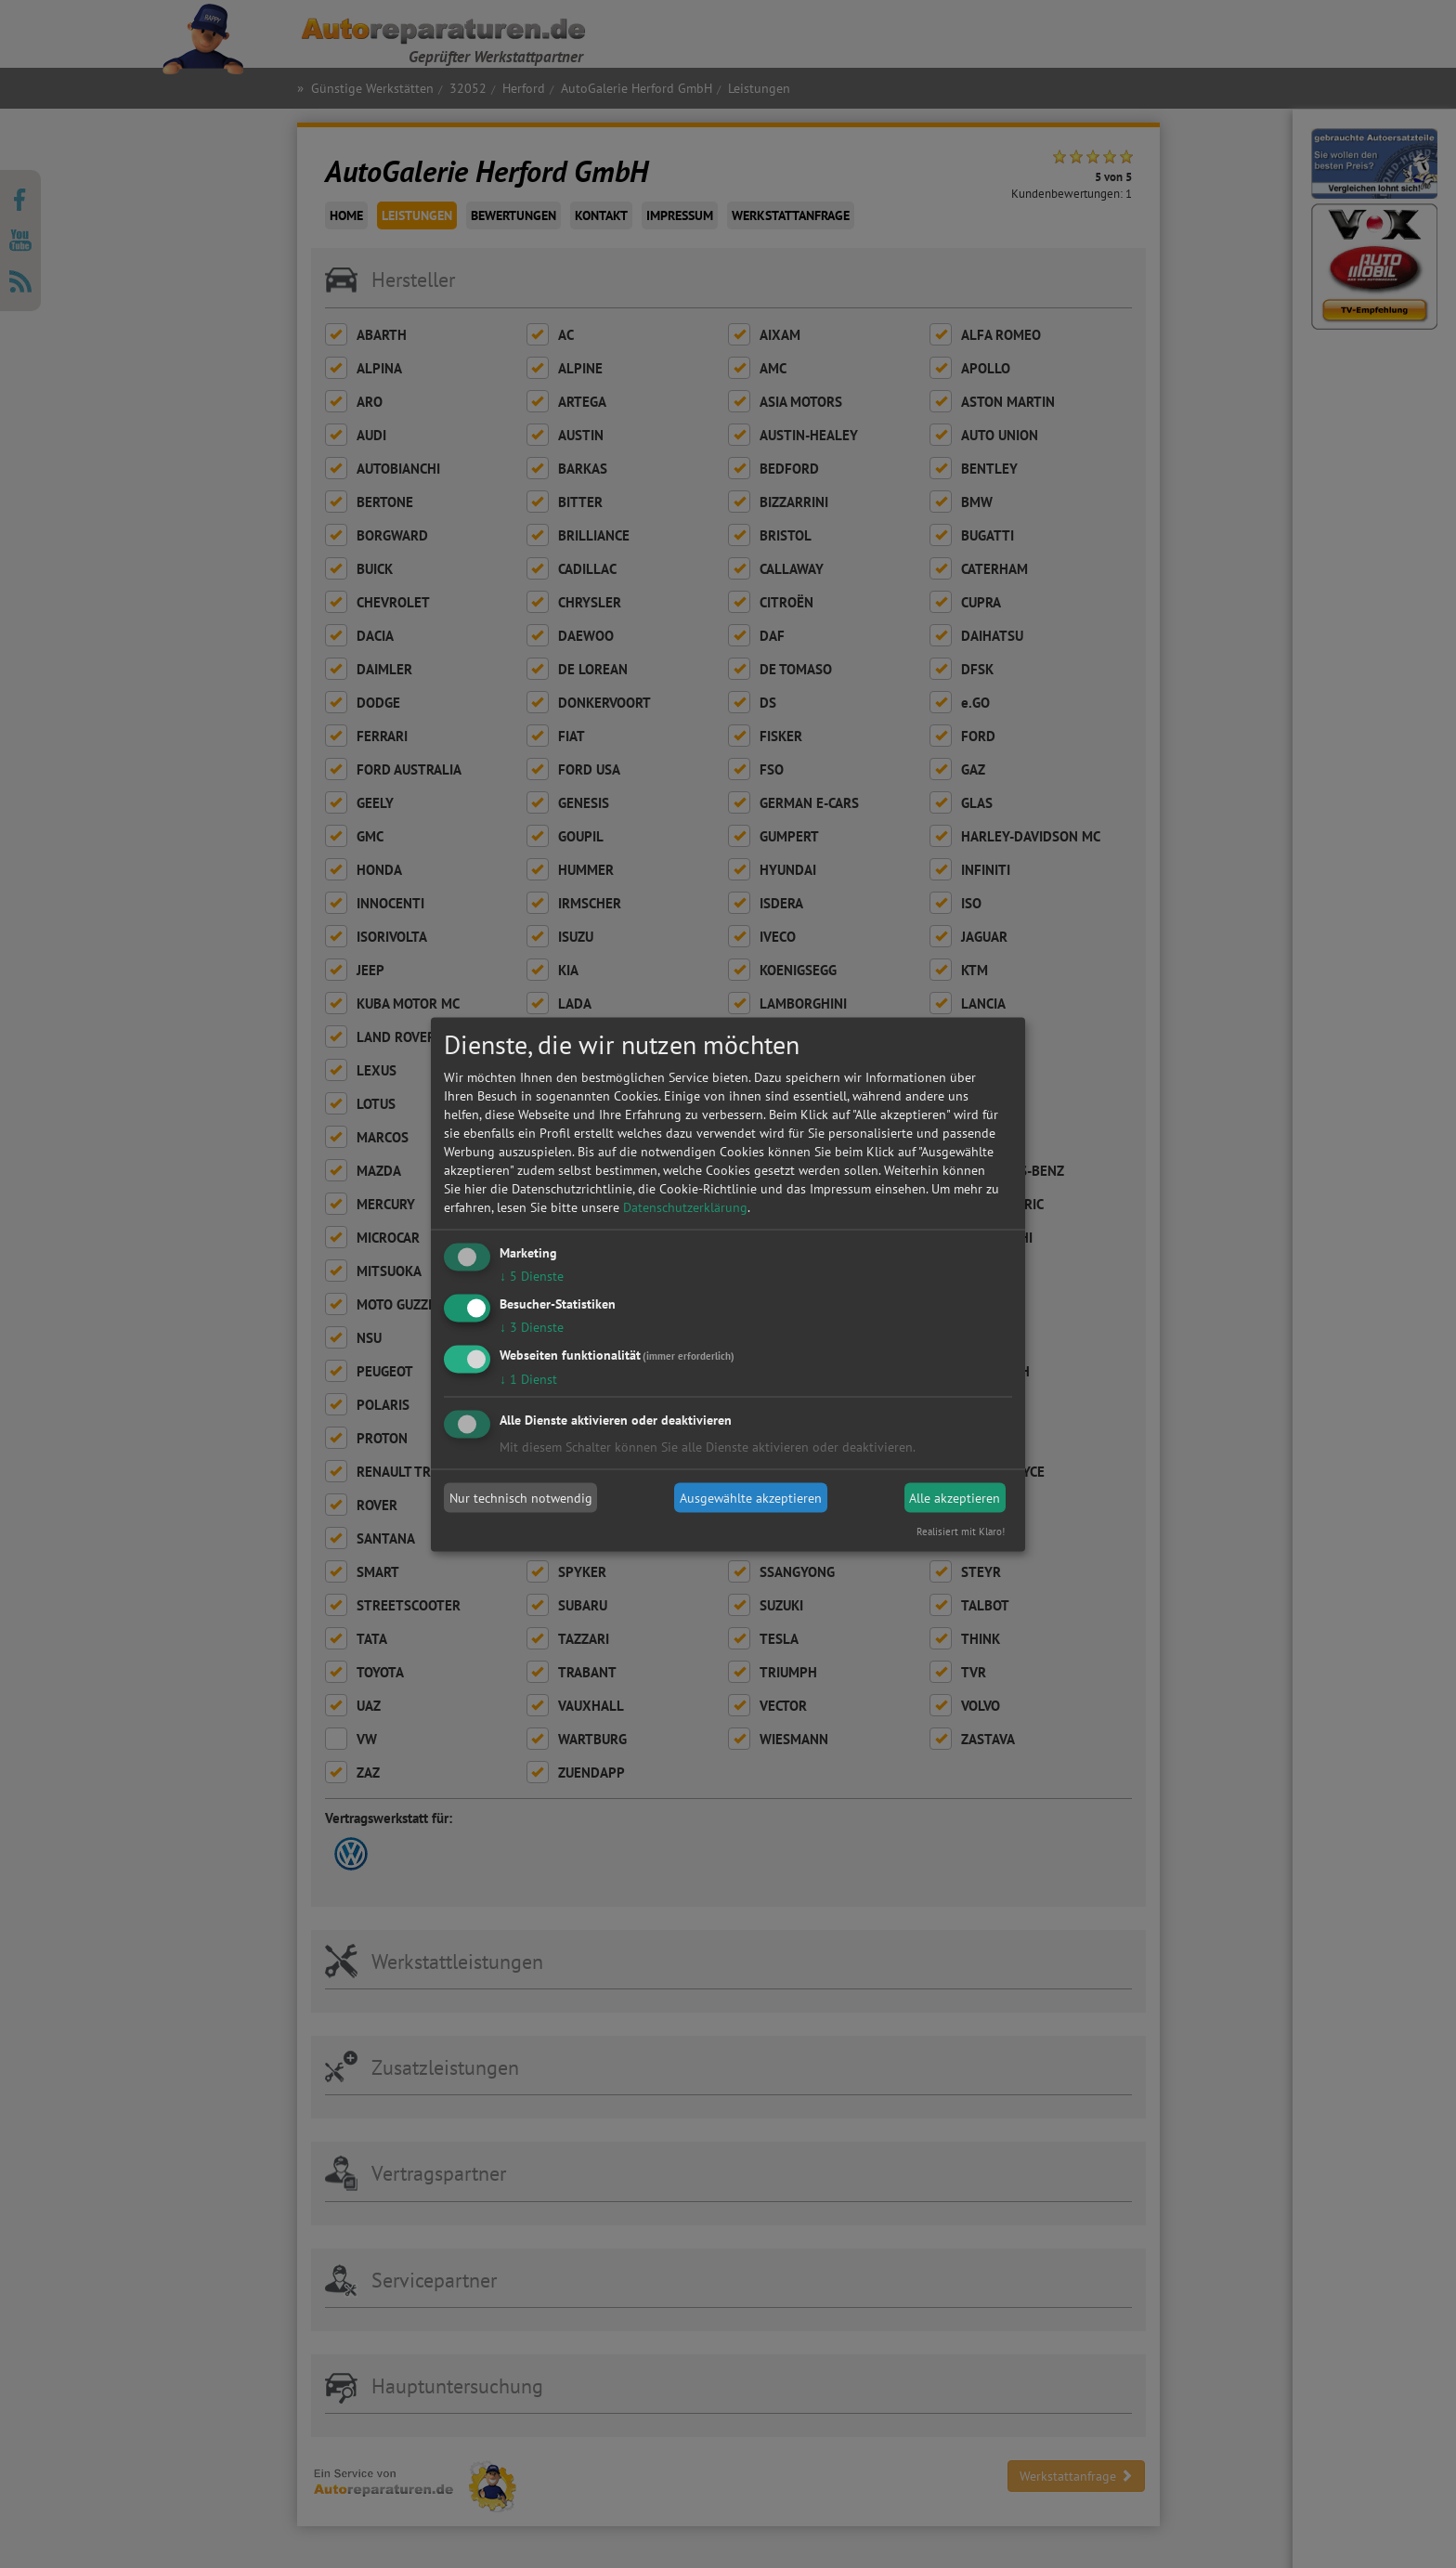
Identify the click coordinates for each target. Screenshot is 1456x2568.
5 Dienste (532, 1276)
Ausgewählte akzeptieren (751, 1498)
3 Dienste (532, 1326)
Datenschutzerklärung (685, 1207)
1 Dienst (528, 1378)
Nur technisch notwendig (520, 1498)
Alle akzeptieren (954, 1498)
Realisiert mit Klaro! (960, 1530)
